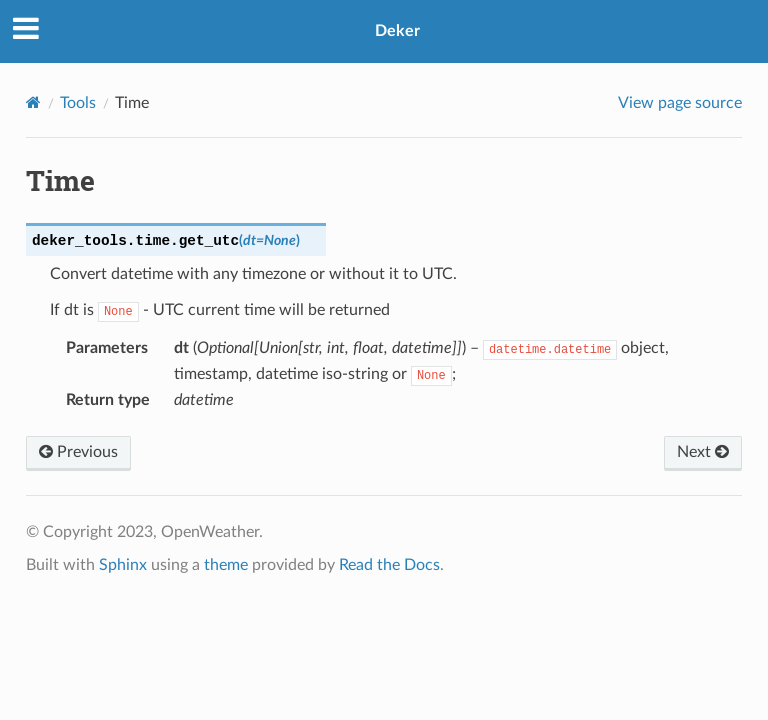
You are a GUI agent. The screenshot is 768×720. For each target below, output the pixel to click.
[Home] (33, 102)
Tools (78, 103)
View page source (680, 103)
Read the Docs (389, 565)
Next (703, 452)
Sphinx (123, 565)
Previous (78, 452)
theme (226, 565)
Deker (397, 31)
